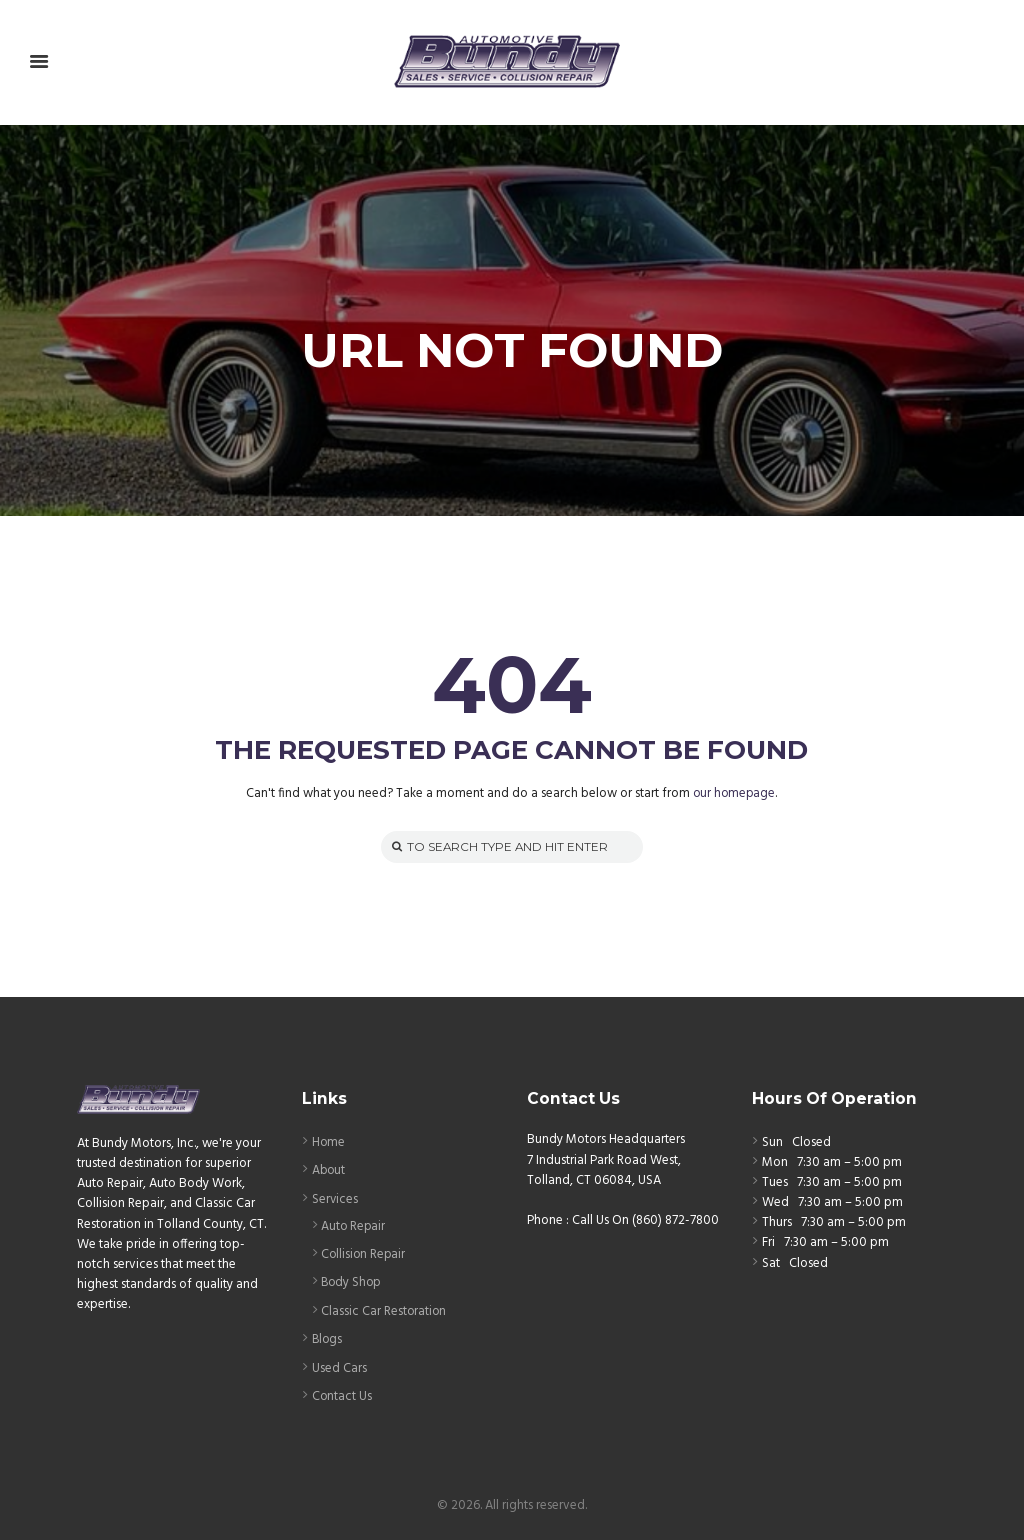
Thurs (777, 1223)
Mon (775, 1163)
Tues (775, 1183)
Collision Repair (364, 1253)
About (329, 1170)
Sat (771, 1263)
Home (329, 1142)
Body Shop (352, 1281)
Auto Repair (354, 1225)
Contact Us (342, 1393)
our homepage (734, 794)
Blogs (328, 1337)
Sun (772, 1142)
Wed (775, 1203)
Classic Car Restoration (384, 1309)
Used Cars (339, 1365)
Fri (768, 1243)
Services (335, 1198)
